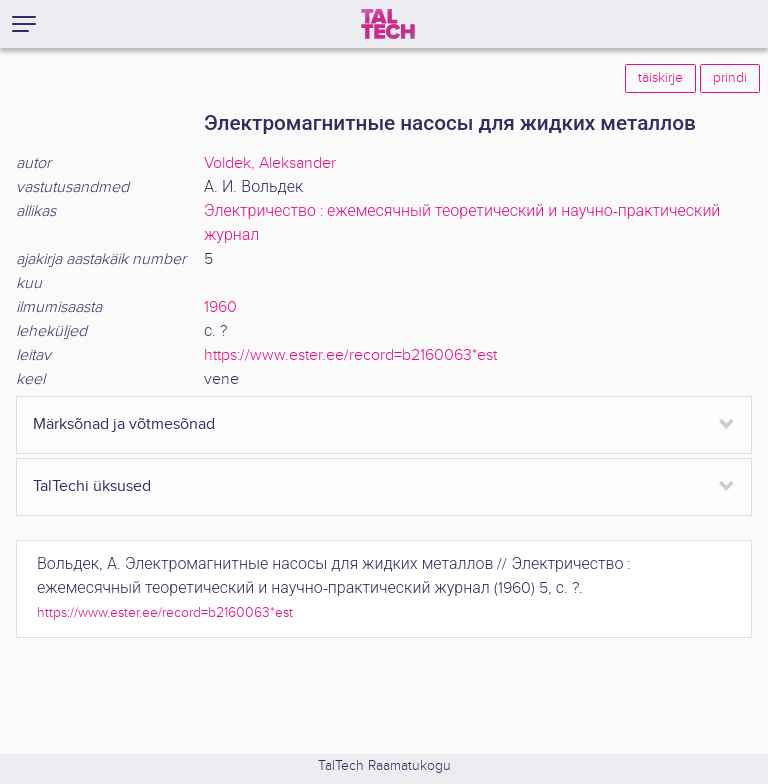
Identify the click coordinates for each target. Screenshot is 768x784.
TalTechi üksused (92, 486)
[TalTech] (388, 24)
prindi (730, 78)
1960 (220, 307)
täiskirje (660, 78)
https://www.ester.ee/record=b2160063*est (350, 355)
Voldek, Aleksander (270, 163)
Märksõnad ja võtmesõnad (124, 424)
